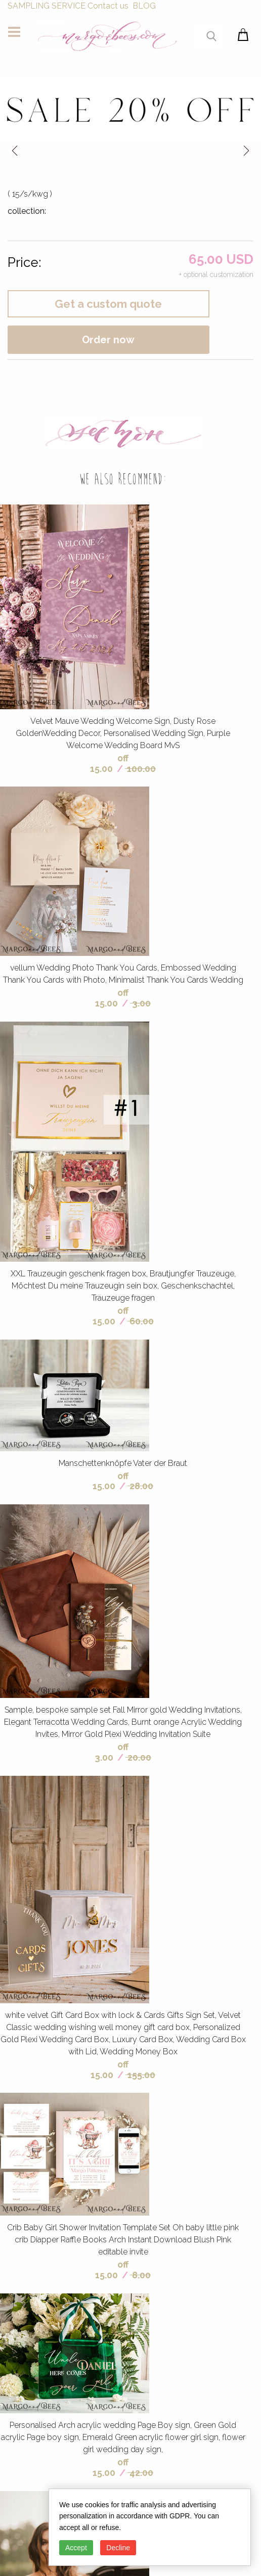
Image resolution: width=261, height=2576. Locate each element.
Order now (108, 340)
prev (15, 150)
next (246, 150)
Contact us (108, 6)
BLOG (144, 6)
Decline (118, 2548)
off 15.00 (109, 763)
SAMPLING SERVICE (46, 6)
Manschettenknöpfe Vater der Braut (123, 1463)
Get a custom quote (108, 303)
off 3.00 (111, 1752)
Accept (76, 2548)
